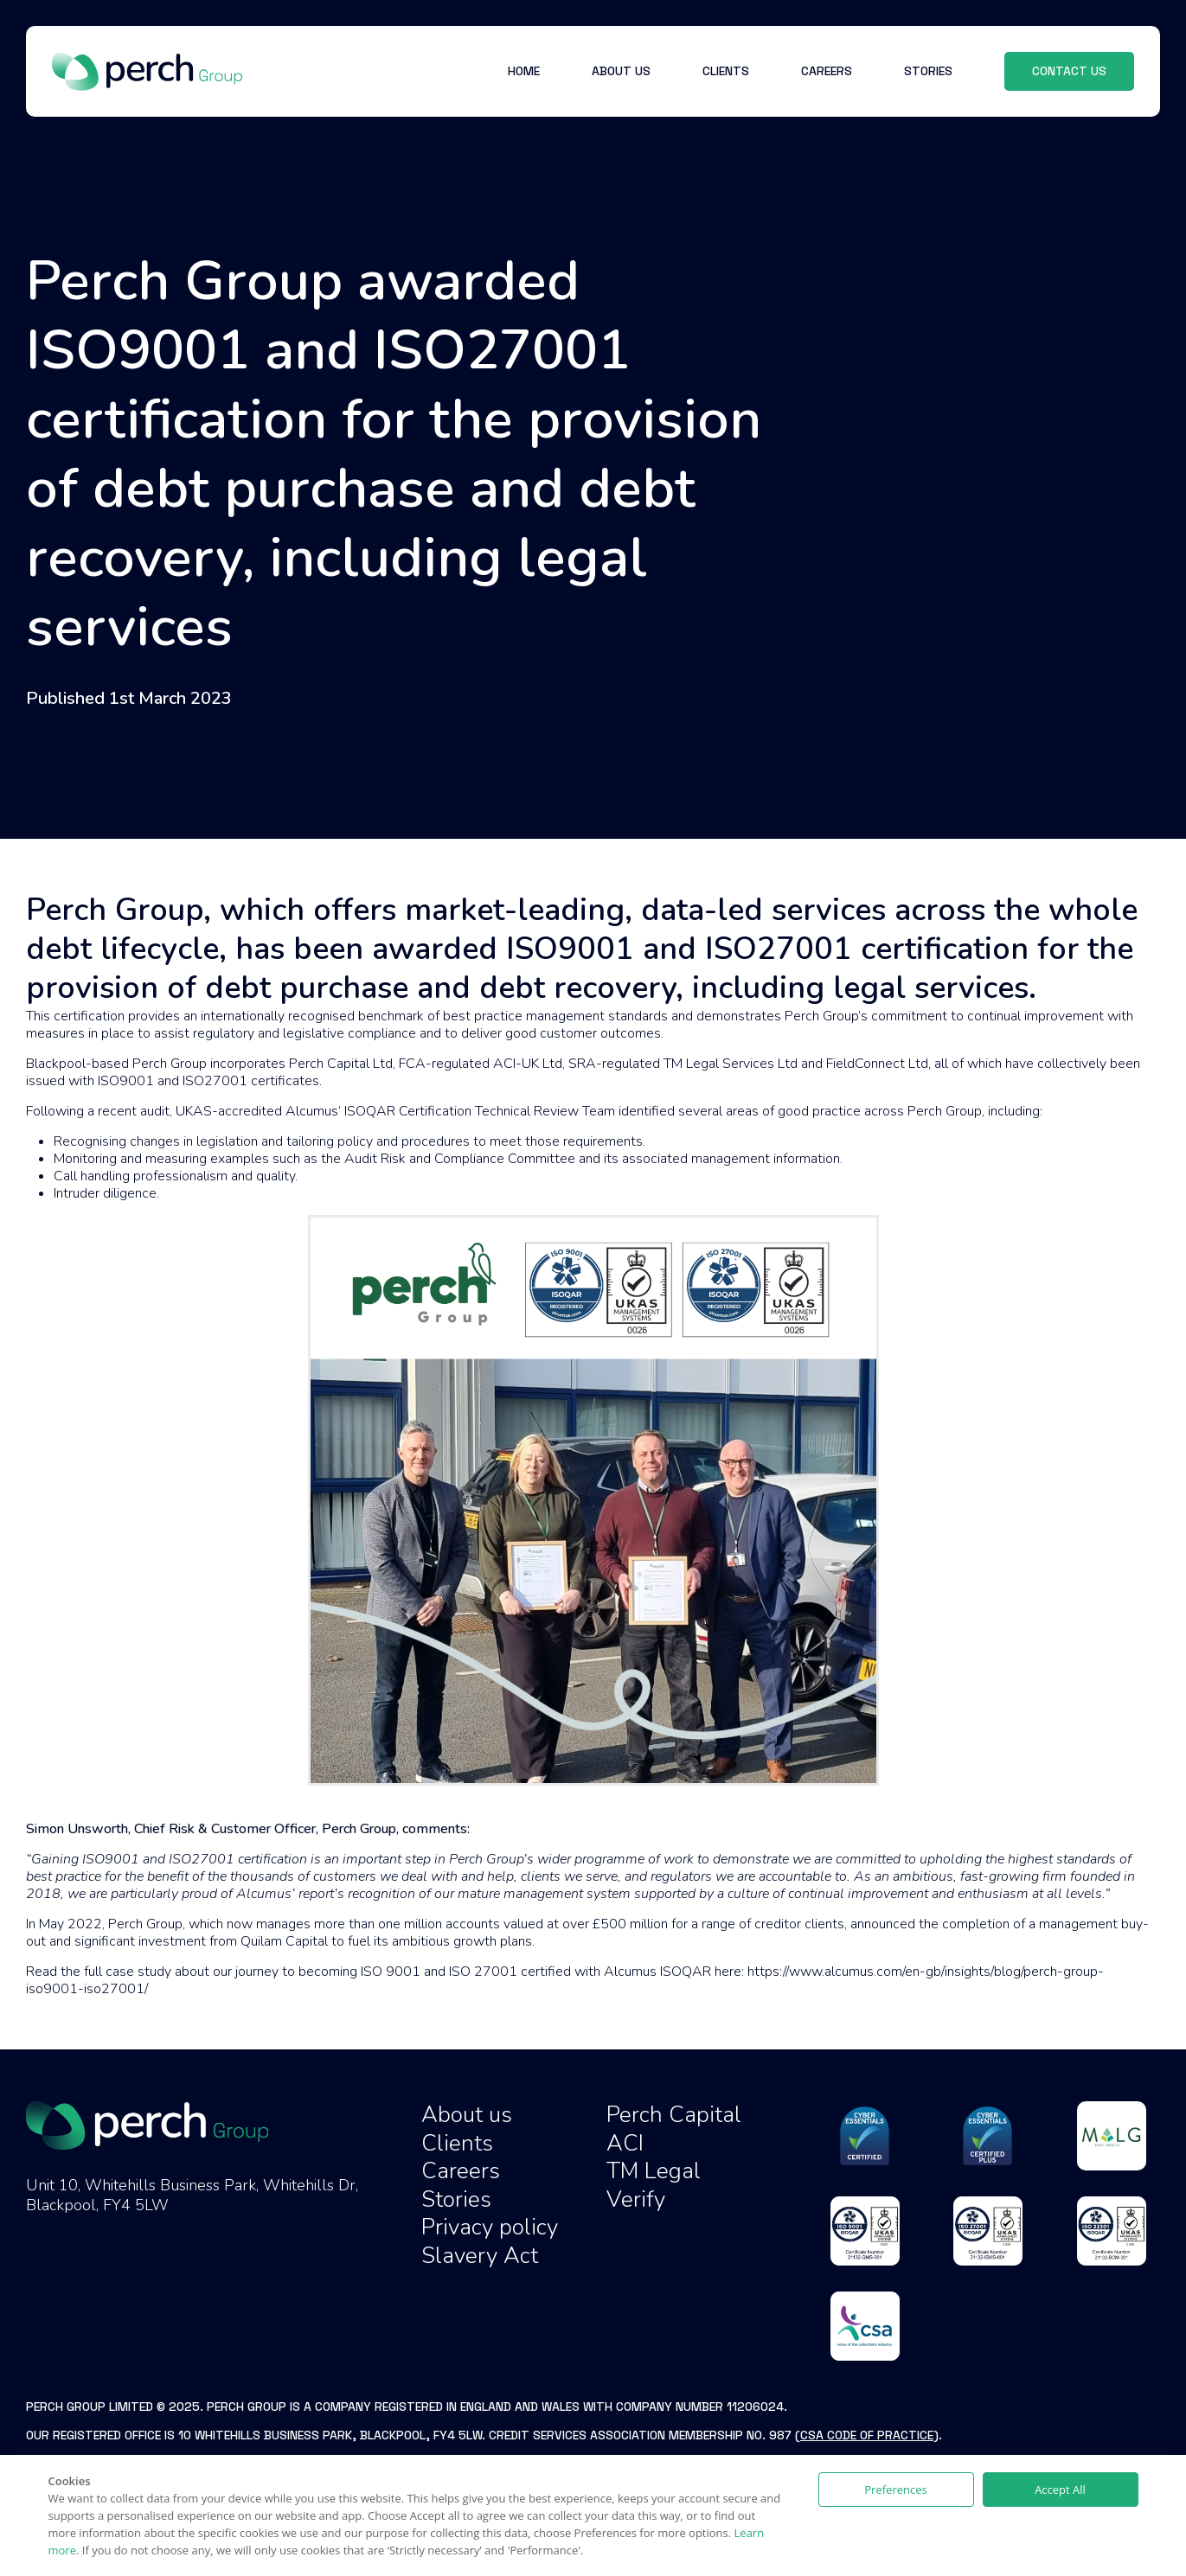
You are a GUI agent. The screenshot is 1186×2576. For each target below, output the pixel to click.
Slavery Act (479, 2255)
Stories (456, 2199)
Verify (635, 2199)
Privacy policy (489, 2227)
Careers (460, 2171)
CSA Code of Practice (866, 2435)
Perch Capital (673, 2115)
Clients (457, 2143)
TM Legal (653, 2171)
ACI (625, 2143)
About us (466, 2115)
